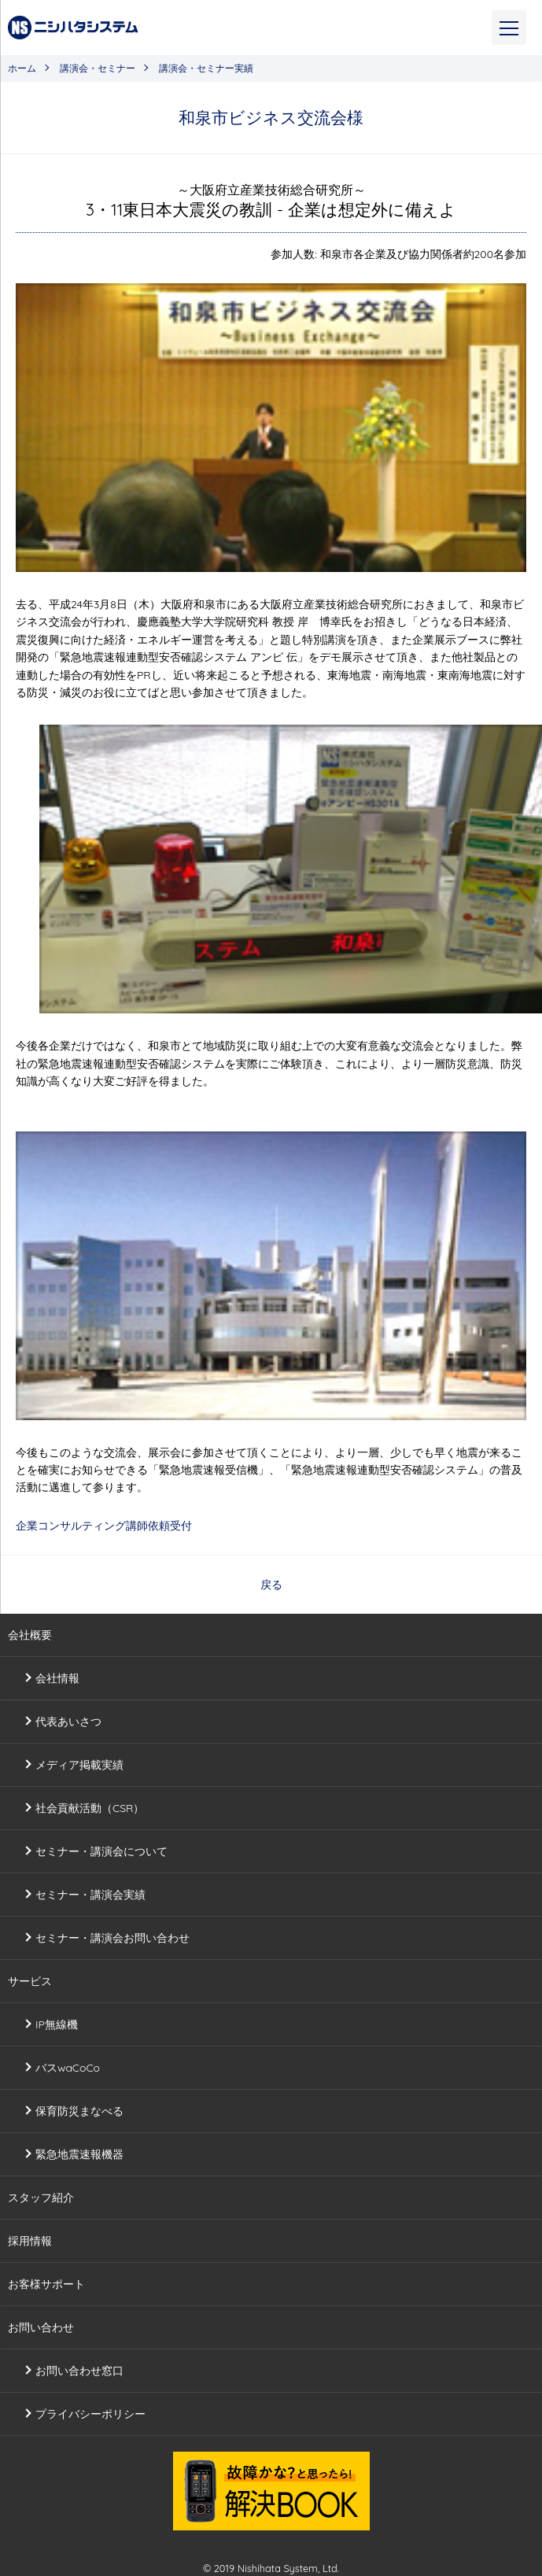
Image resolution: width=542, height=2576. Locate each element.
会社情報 (57, 1678)
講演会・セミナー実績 (206, 68)
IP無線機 (56, 2024)
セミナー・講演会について (101, 1851)
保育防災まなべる (79, 2111)
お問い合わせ (41, 2327)
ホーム (22, 68)
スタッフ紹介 (41, 2197)
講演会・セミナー (97, 68)
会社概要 (30, 1635)
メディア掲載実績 (79, 1765)
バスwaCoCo (67, 2068)
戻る (271, 1585)
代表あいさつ (68, 1721)
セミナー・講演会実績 (90, 1895)
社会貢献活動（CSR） (89, 1808)
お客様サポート (46, 2284)
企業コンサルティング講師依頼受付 (104, 1526)
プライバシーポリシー (90, 2414)
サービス (30, 1981)
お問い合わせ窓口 (79, 2371)
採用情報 (30, 2241)
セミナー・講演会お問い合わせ (112, 1938)
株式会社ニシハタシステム (73, 27)
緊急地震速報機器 (79, 2154)
